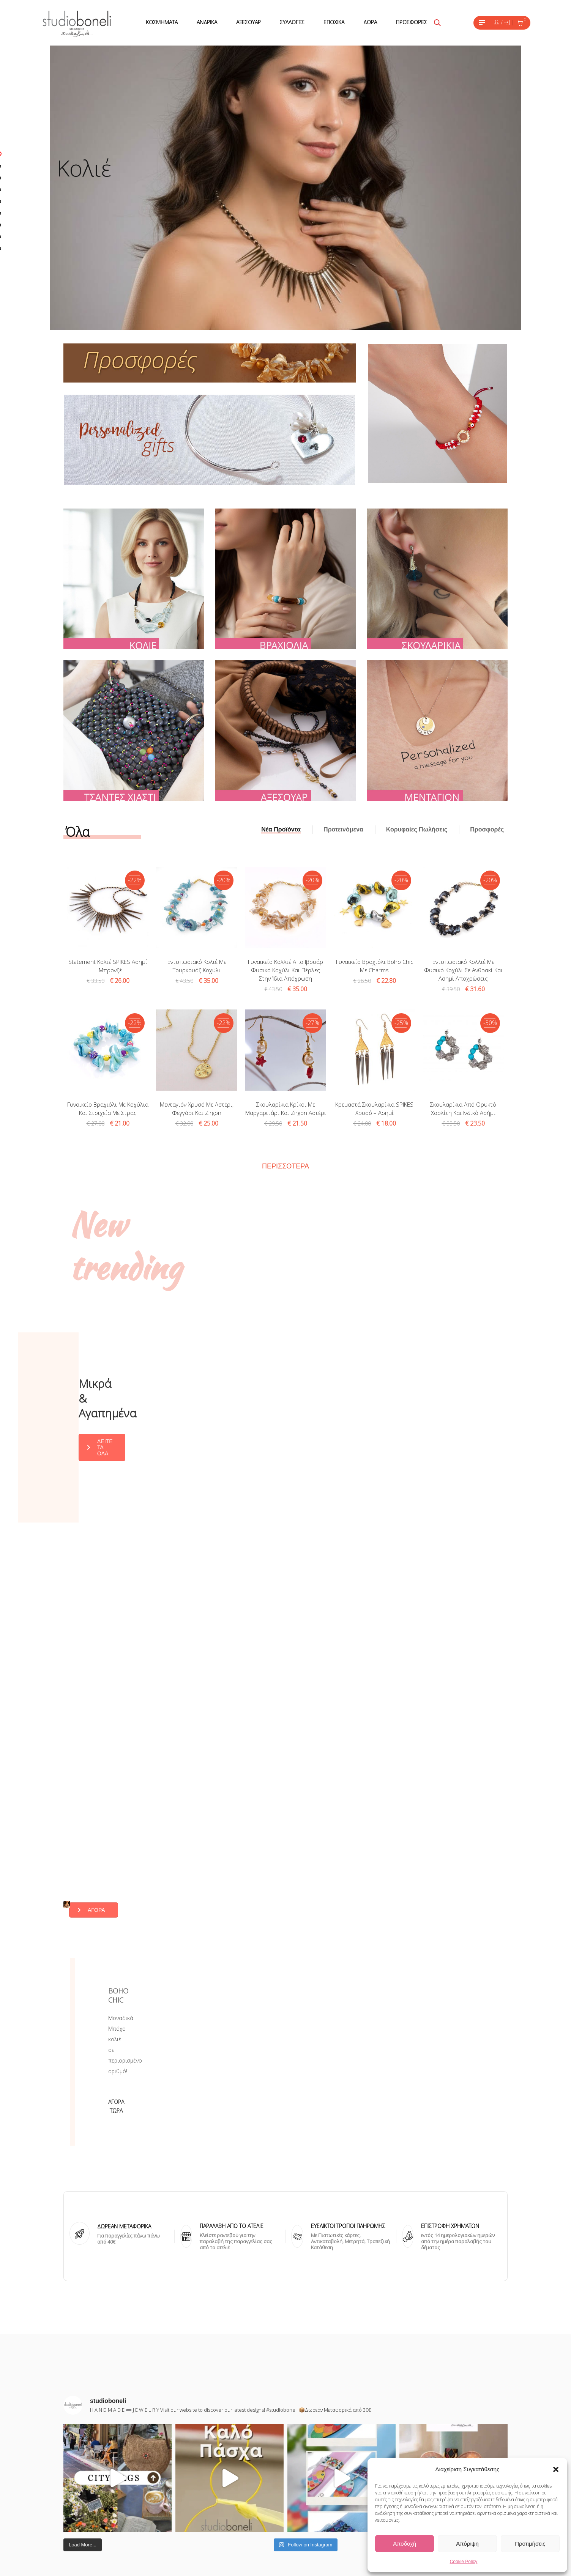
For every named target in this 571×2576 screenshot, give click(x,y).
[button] (556, 2469)
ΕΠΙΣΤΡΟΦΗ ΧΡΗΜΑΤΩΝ (450, 2008)
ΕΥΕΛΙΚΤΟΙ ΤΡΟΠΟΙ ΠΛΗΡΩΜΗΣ (348, 2008)
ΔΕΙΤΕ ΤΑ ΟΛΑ (319, 1369)
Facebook (314, 2468)
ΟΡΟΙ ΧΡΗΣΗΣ (227, 2482)
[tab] (280, 830)
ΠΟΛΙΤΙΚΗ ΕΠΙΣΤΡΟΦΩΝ (240, 2523)
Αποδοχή (404, 2543)
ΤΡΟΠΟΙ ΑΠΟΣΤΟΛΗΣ (236, 2509)
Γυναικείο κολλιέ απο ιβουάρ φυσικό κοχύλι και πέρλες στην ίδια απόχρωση (285, 970)
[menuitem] (161, 22)
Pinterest (314, 2482)
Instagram (315, 2454)
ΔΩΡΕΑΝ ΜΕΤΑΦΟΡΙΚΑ (124, 2008)
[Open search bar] (437, 22)
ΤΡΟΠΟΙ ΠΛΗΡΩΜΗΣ (236, 2495)
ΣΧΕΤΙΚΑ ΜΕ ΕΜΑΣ (232, 2454)
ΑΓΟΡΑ (385, 1739)
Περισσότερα (285, 1166)
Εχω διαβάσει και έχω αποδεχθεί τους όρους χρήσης (113, 2447)
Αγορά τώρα (375, 1879)
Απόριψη (467, 2543)
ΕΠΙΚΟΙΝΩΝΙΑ (226, 2468)
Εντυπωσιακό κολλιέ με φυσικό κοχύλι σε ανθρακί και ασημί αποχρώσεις (463, 970)
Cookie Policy (464, 2561)
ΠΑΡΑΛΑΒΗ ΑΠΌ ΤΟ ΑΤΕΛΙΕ (231, 2008)
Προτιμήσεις (530, 2543)
